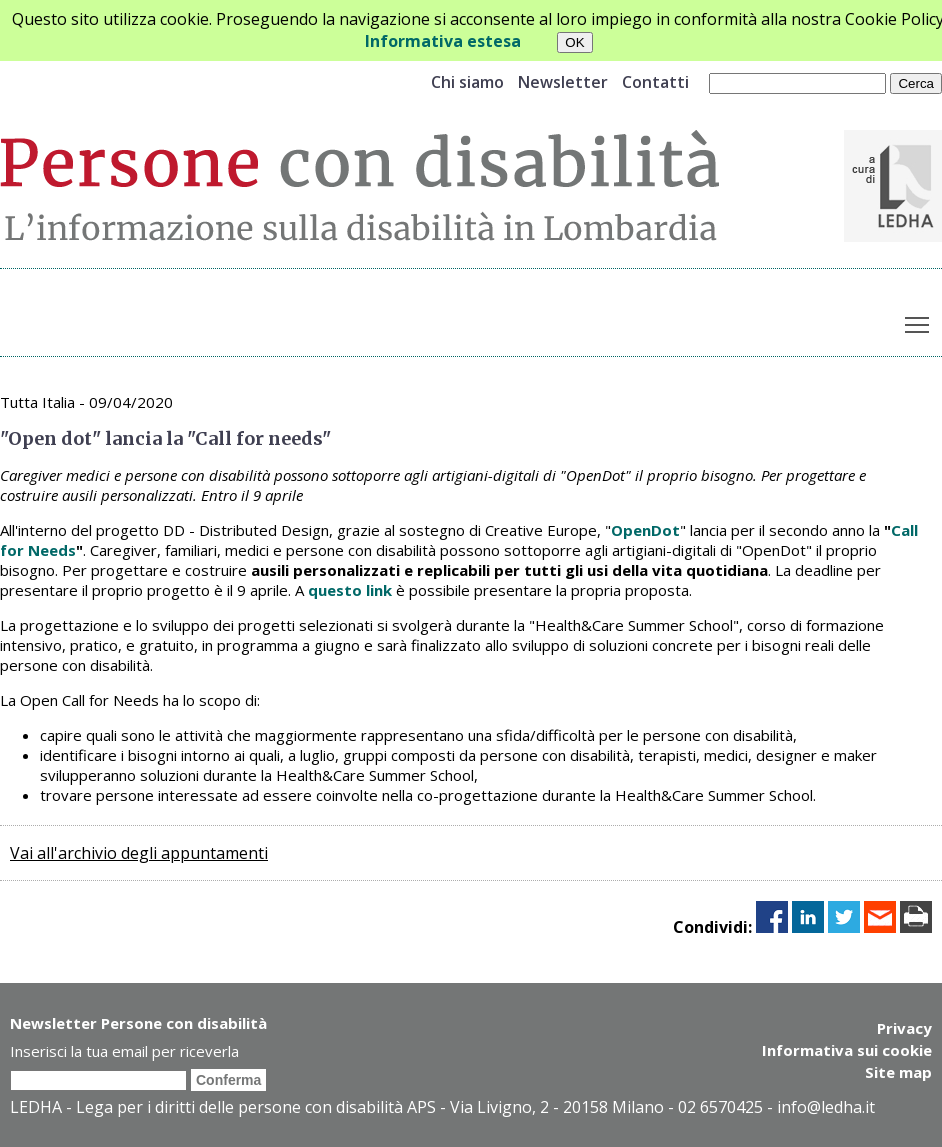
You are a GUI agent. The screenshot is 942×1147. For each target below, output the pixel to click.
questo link (350, 590)
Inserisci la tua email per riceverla (124, 1051)
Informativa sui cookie (847, 1050)
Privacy (904, 1028)
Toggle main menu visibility (918, 321)
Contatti (655, 82)
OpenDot (645, 530)
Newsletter (563, 82)
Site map (898, 1072)
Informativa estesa (443, 41)
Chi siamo (467, 82)
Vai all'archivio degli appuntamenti (139, 853)
